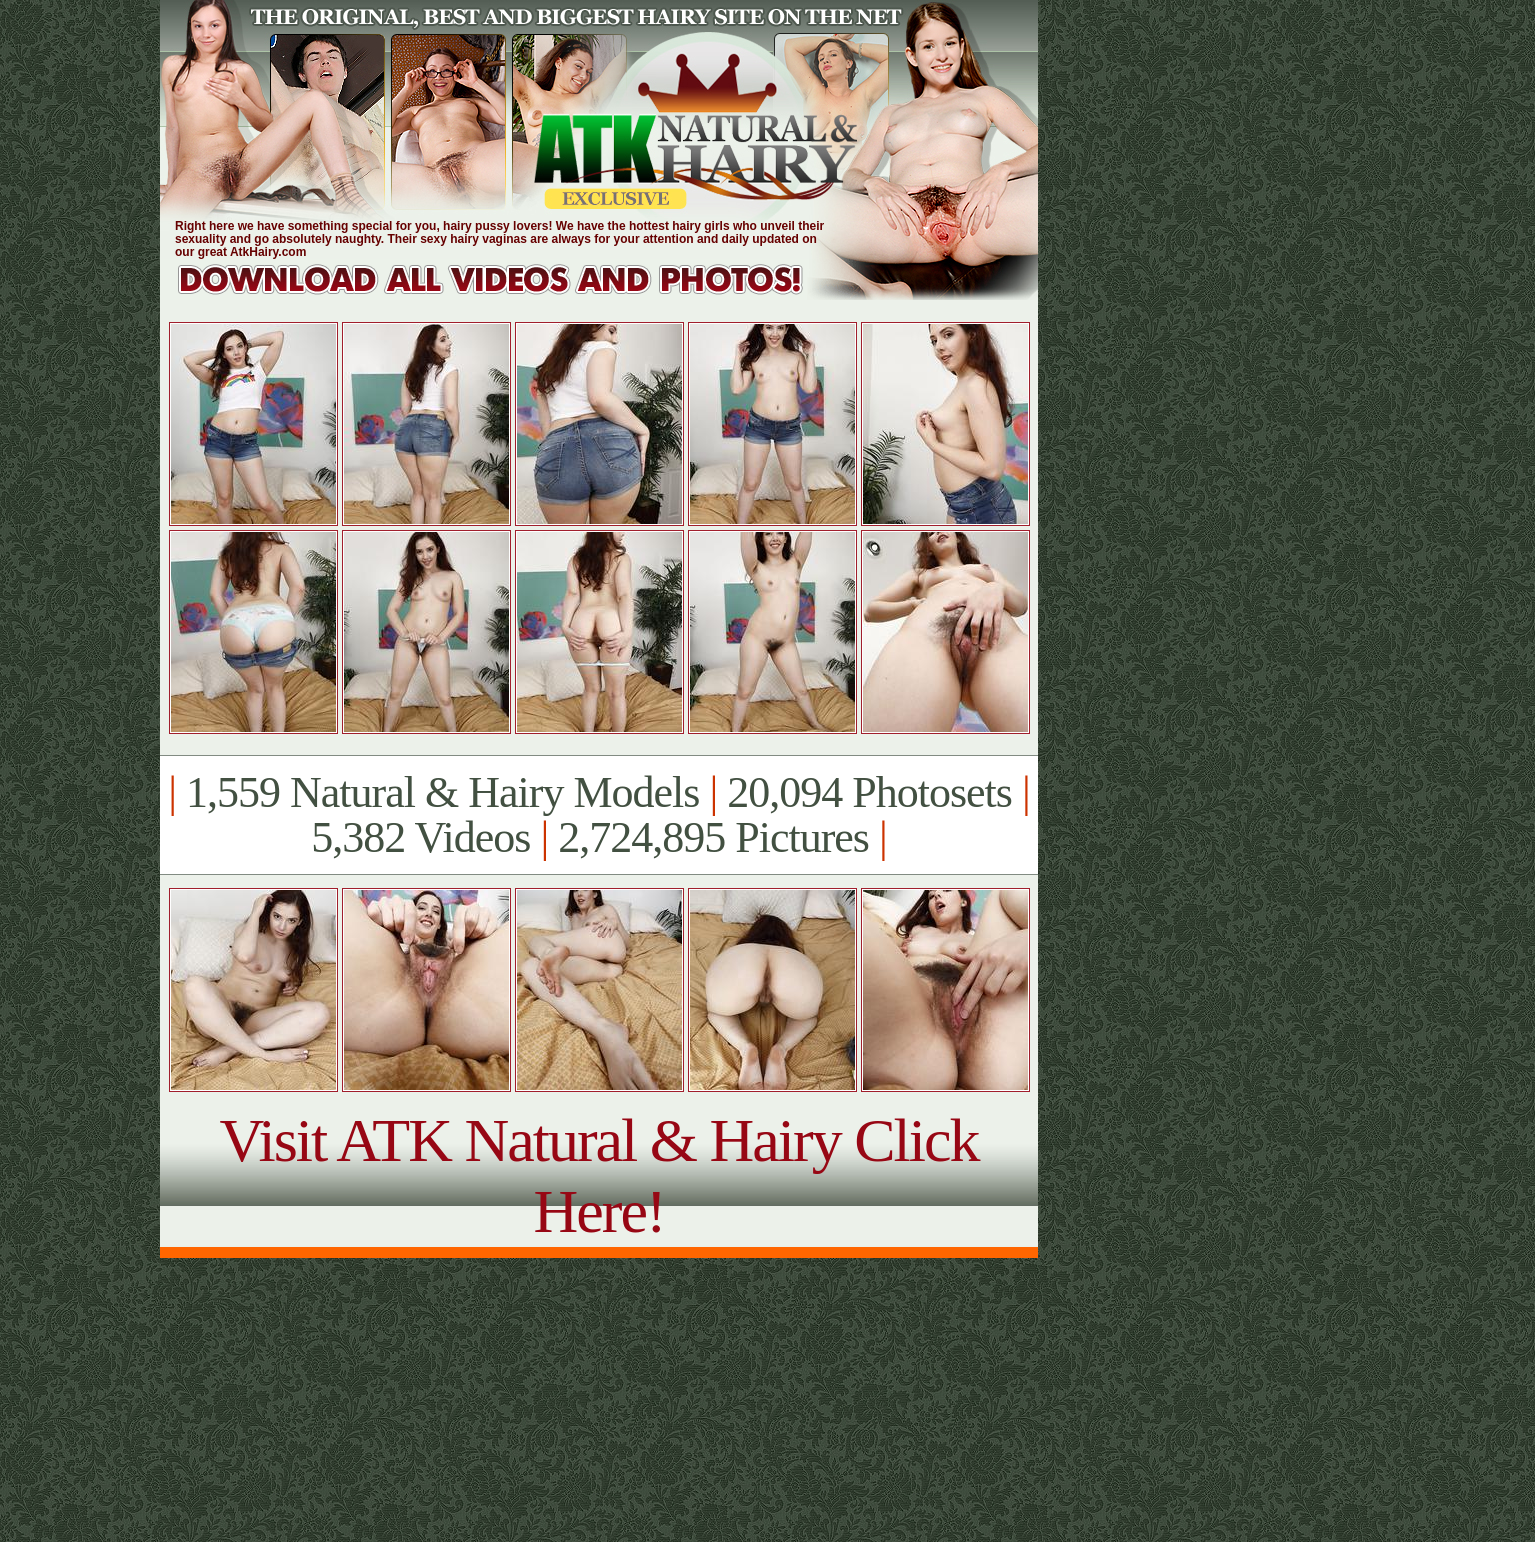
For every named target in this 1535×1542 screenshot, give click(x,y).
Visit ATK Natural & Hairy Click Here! (598, 1175)
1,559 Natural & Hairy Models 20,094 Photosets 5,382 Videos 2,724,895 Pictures (598, 815)
